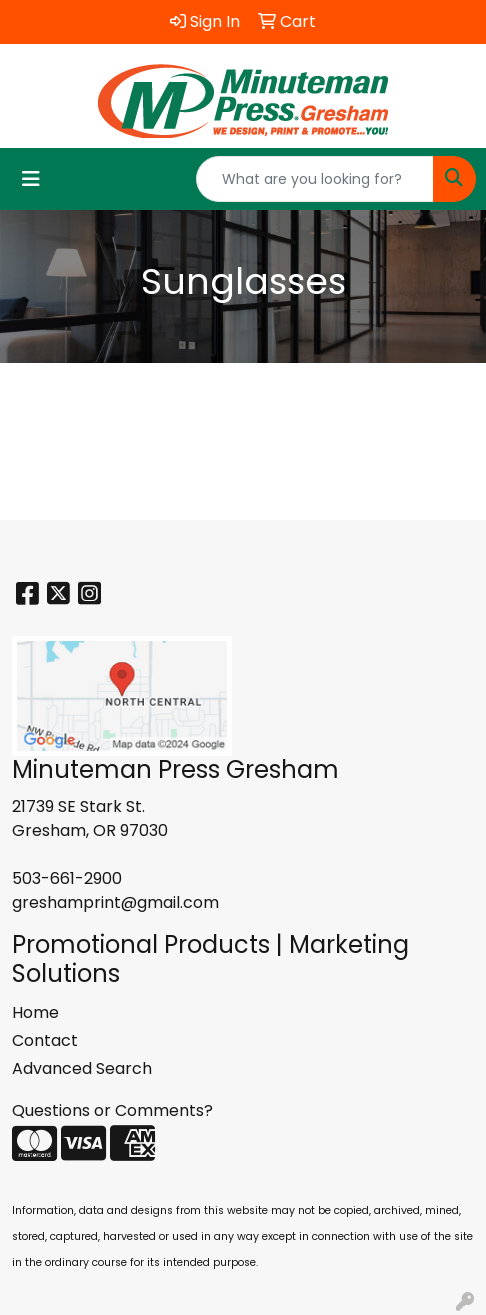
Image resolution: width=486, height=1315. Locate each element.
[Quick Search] (315, 179)
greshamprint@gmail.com (115, 902)
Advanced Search (82, 1068)
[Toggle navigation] (31, 179)
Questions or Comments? (112, 1110)
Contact (45, 1040)
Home (35, 1012)
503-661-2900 (67, 878)
